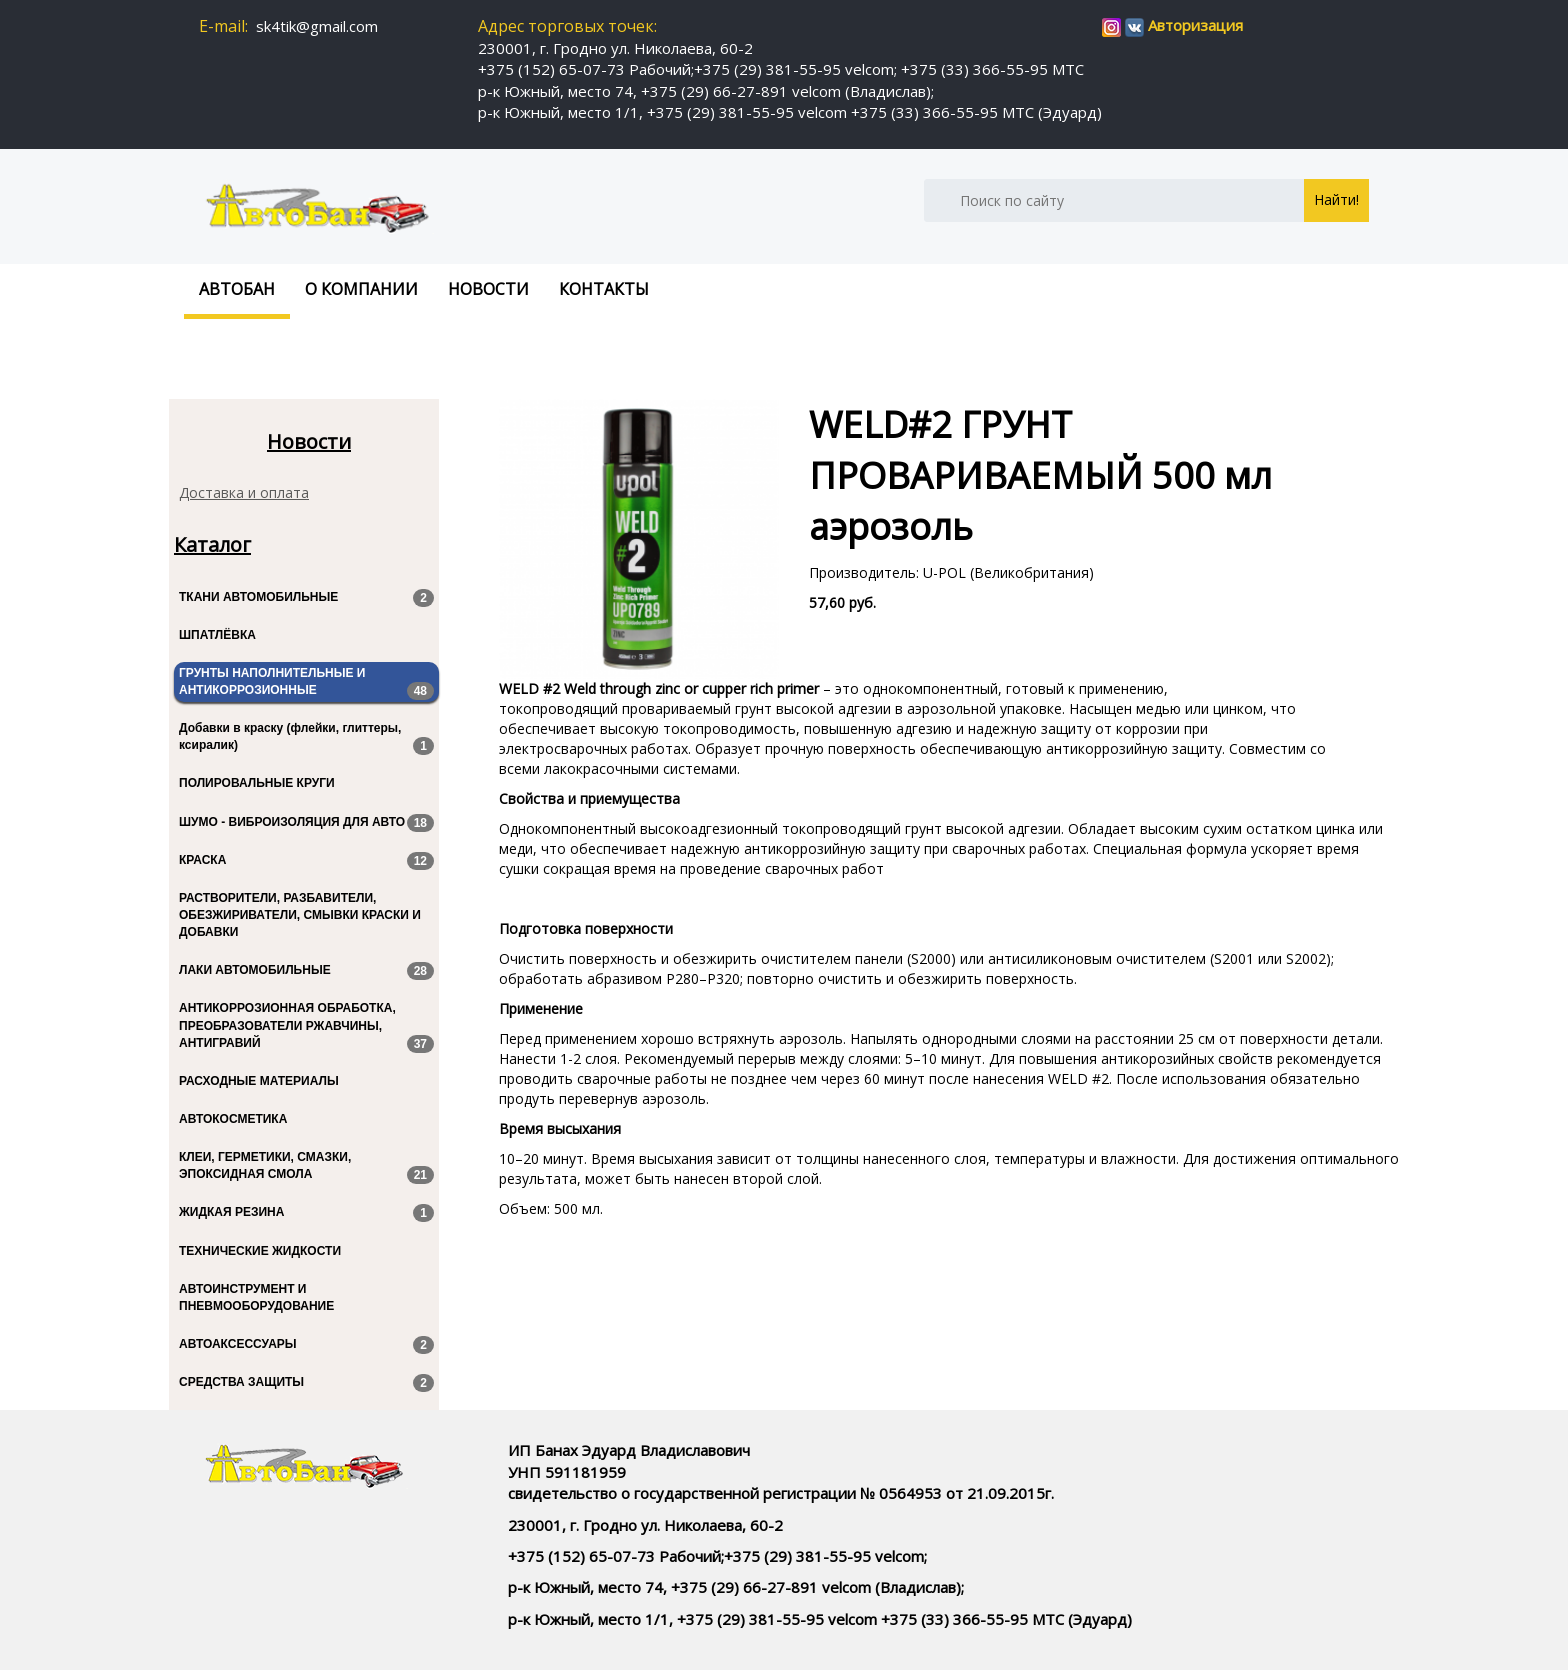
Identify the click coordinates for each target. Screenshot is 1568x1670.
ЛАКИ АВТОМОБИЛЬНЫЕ (306, 971)
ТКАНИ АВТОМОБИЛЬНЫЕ (306, 598)
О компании (361, 289)
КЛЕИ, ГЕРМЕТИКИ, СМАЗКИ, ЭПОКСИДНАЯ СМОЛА (306, 1167)
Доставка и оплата (244, 492)
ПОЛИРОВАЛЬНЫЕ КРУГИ (257, 783)
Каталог (212, 545)
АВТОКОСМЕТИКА (233, 1119)
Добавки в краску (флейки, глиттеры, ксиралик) (306, 738)
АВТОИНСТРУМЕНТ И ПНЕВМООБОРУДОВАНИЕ (256, 1297)
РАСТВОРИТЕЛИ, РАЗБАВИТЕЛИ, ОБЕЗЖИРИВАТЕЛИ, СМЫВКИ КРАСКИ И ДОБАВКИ (300, 915)
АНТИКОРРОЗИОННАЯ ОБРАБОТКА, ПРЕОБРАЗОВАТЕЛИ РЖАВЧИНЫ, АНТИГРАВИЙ (306, 1026)
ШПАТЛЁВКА (217, 635)
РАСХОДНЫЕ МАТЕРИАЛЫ (259, 1081)
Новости (488, 289)
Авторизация (1195, 25)
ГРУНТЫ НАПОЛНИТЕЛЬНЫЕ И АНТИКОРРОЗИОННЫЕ (306, 683)
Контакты (604, 289)
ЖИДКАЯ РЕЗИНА (306, 1213)
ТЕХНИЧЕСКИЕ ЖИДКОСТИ (260, 1251)
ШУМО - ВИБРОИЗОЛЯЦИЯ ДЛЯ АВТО (306, 823)
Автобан (237, 289)
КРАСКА (306, 861)
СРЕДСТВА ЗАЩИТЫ (306, 1383)
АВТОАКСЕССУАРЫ (306, 1345)
